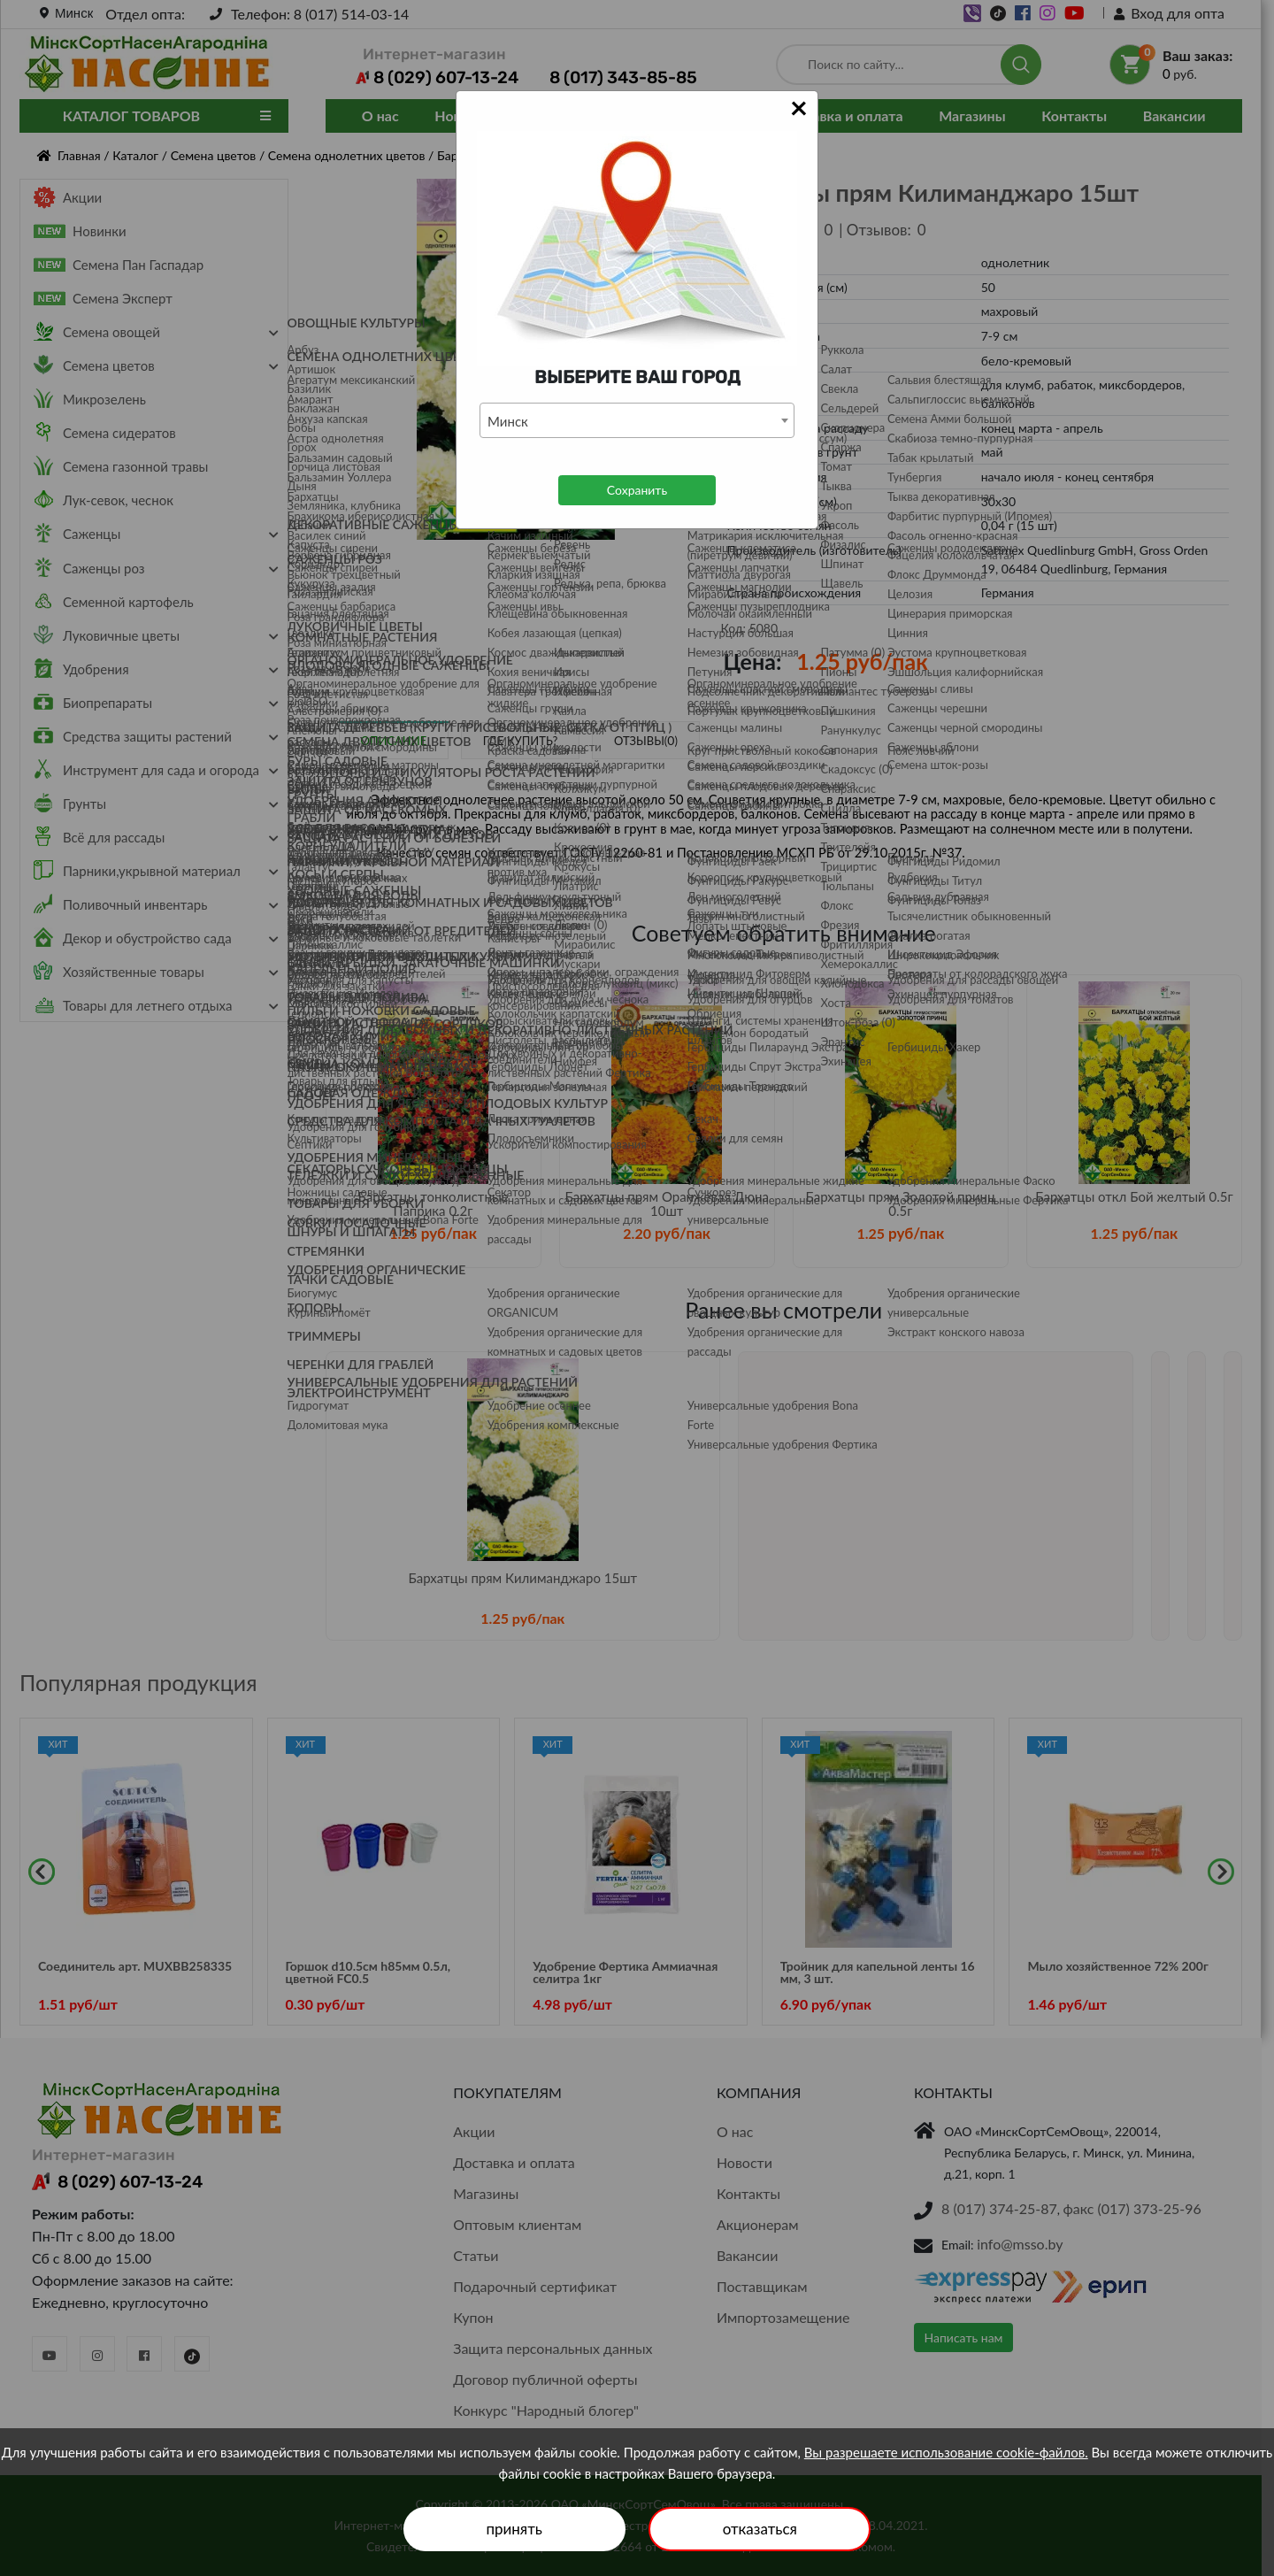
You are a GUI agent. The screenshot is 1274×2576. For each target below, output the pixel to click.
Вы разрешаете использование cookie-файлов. (946, 2452)
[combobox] (637, 420)
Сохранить (637, 489)
